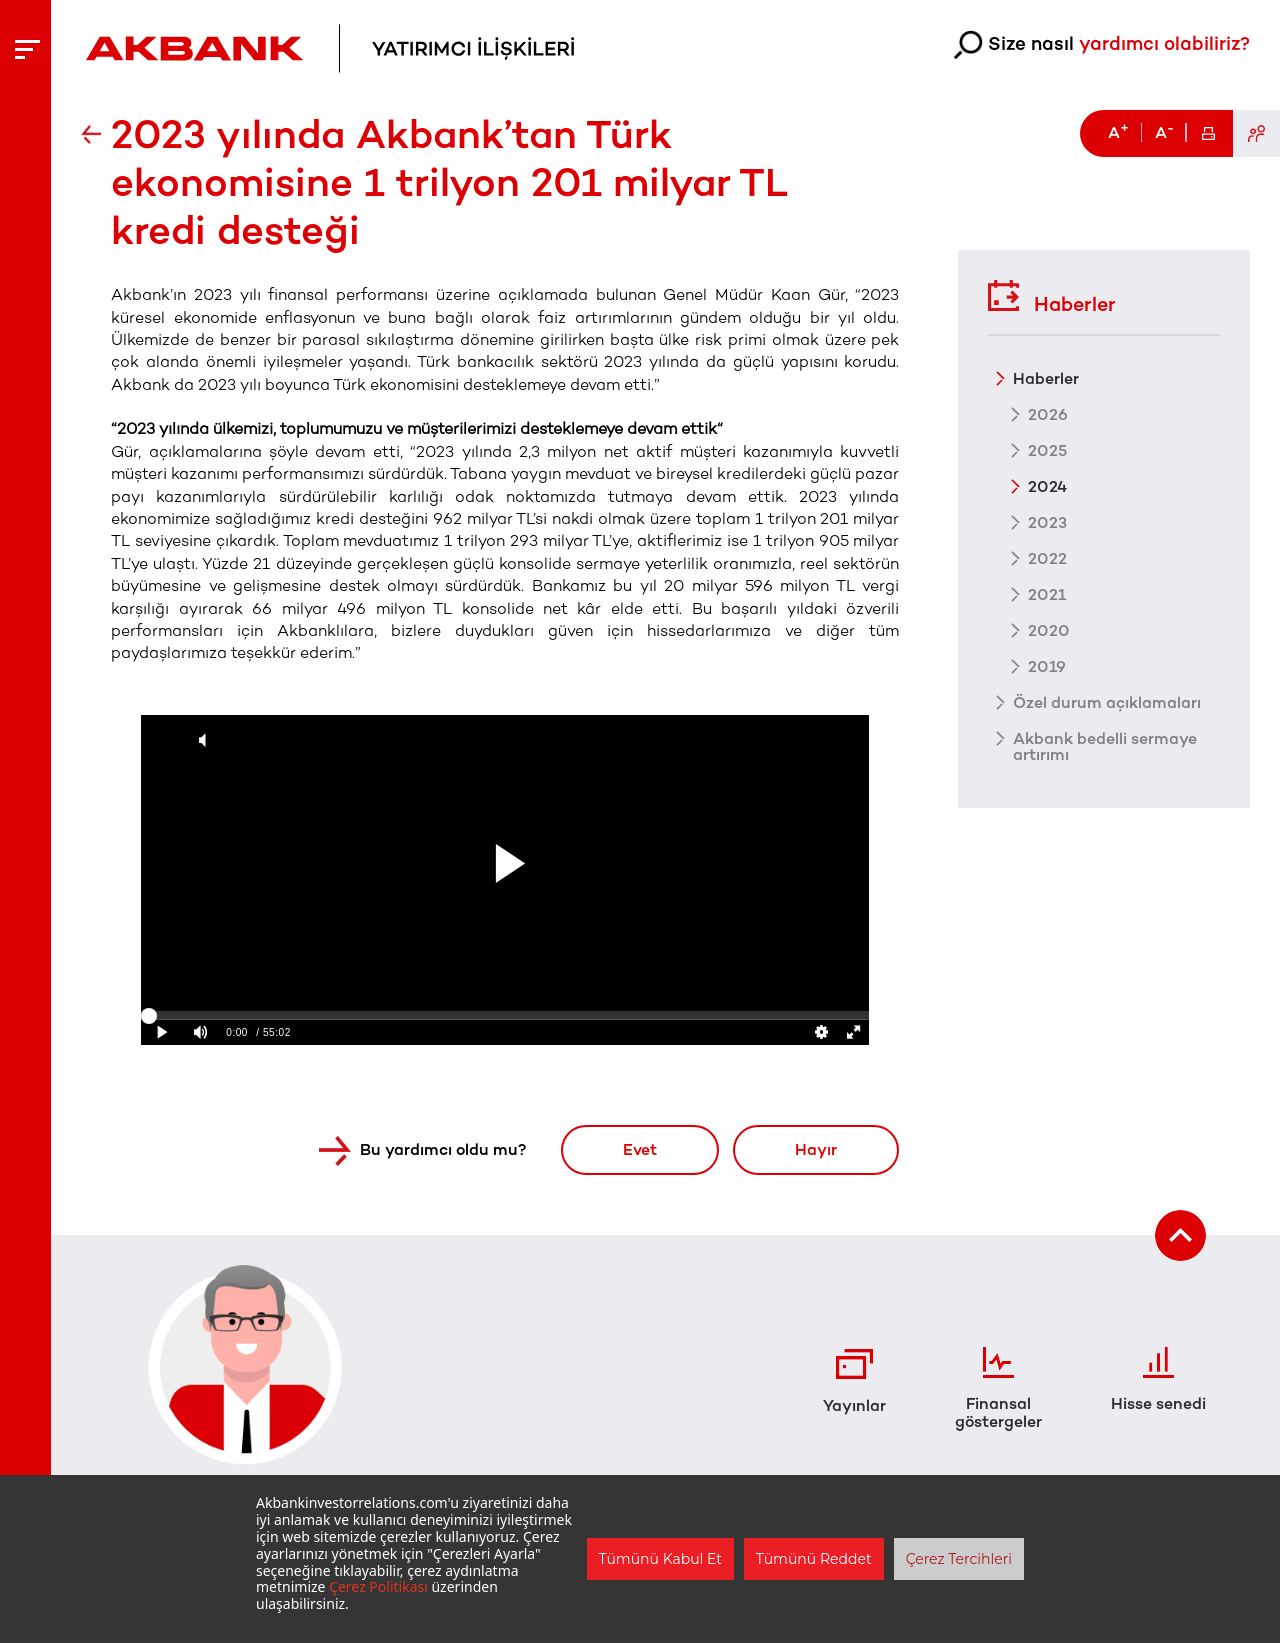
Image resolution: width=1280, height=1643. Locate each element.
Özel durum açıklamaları (1107, 702)
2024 (1047, 486)
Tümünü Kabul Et (660, 1559)
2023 (1047, 522)
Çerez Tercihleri (959, 1559)
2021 (1047, 594)
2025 (1047, 450)
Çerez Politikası (378, 1586)
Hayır (816, 1149)
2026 (1048, 414)
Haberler (1052, 297)
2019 (1047, 666)
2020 (1049, 630)
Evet (640, 1149)
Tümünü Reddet (814, 1559)
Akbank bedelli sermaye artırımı (1105, 746)
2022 (1047, 558)
